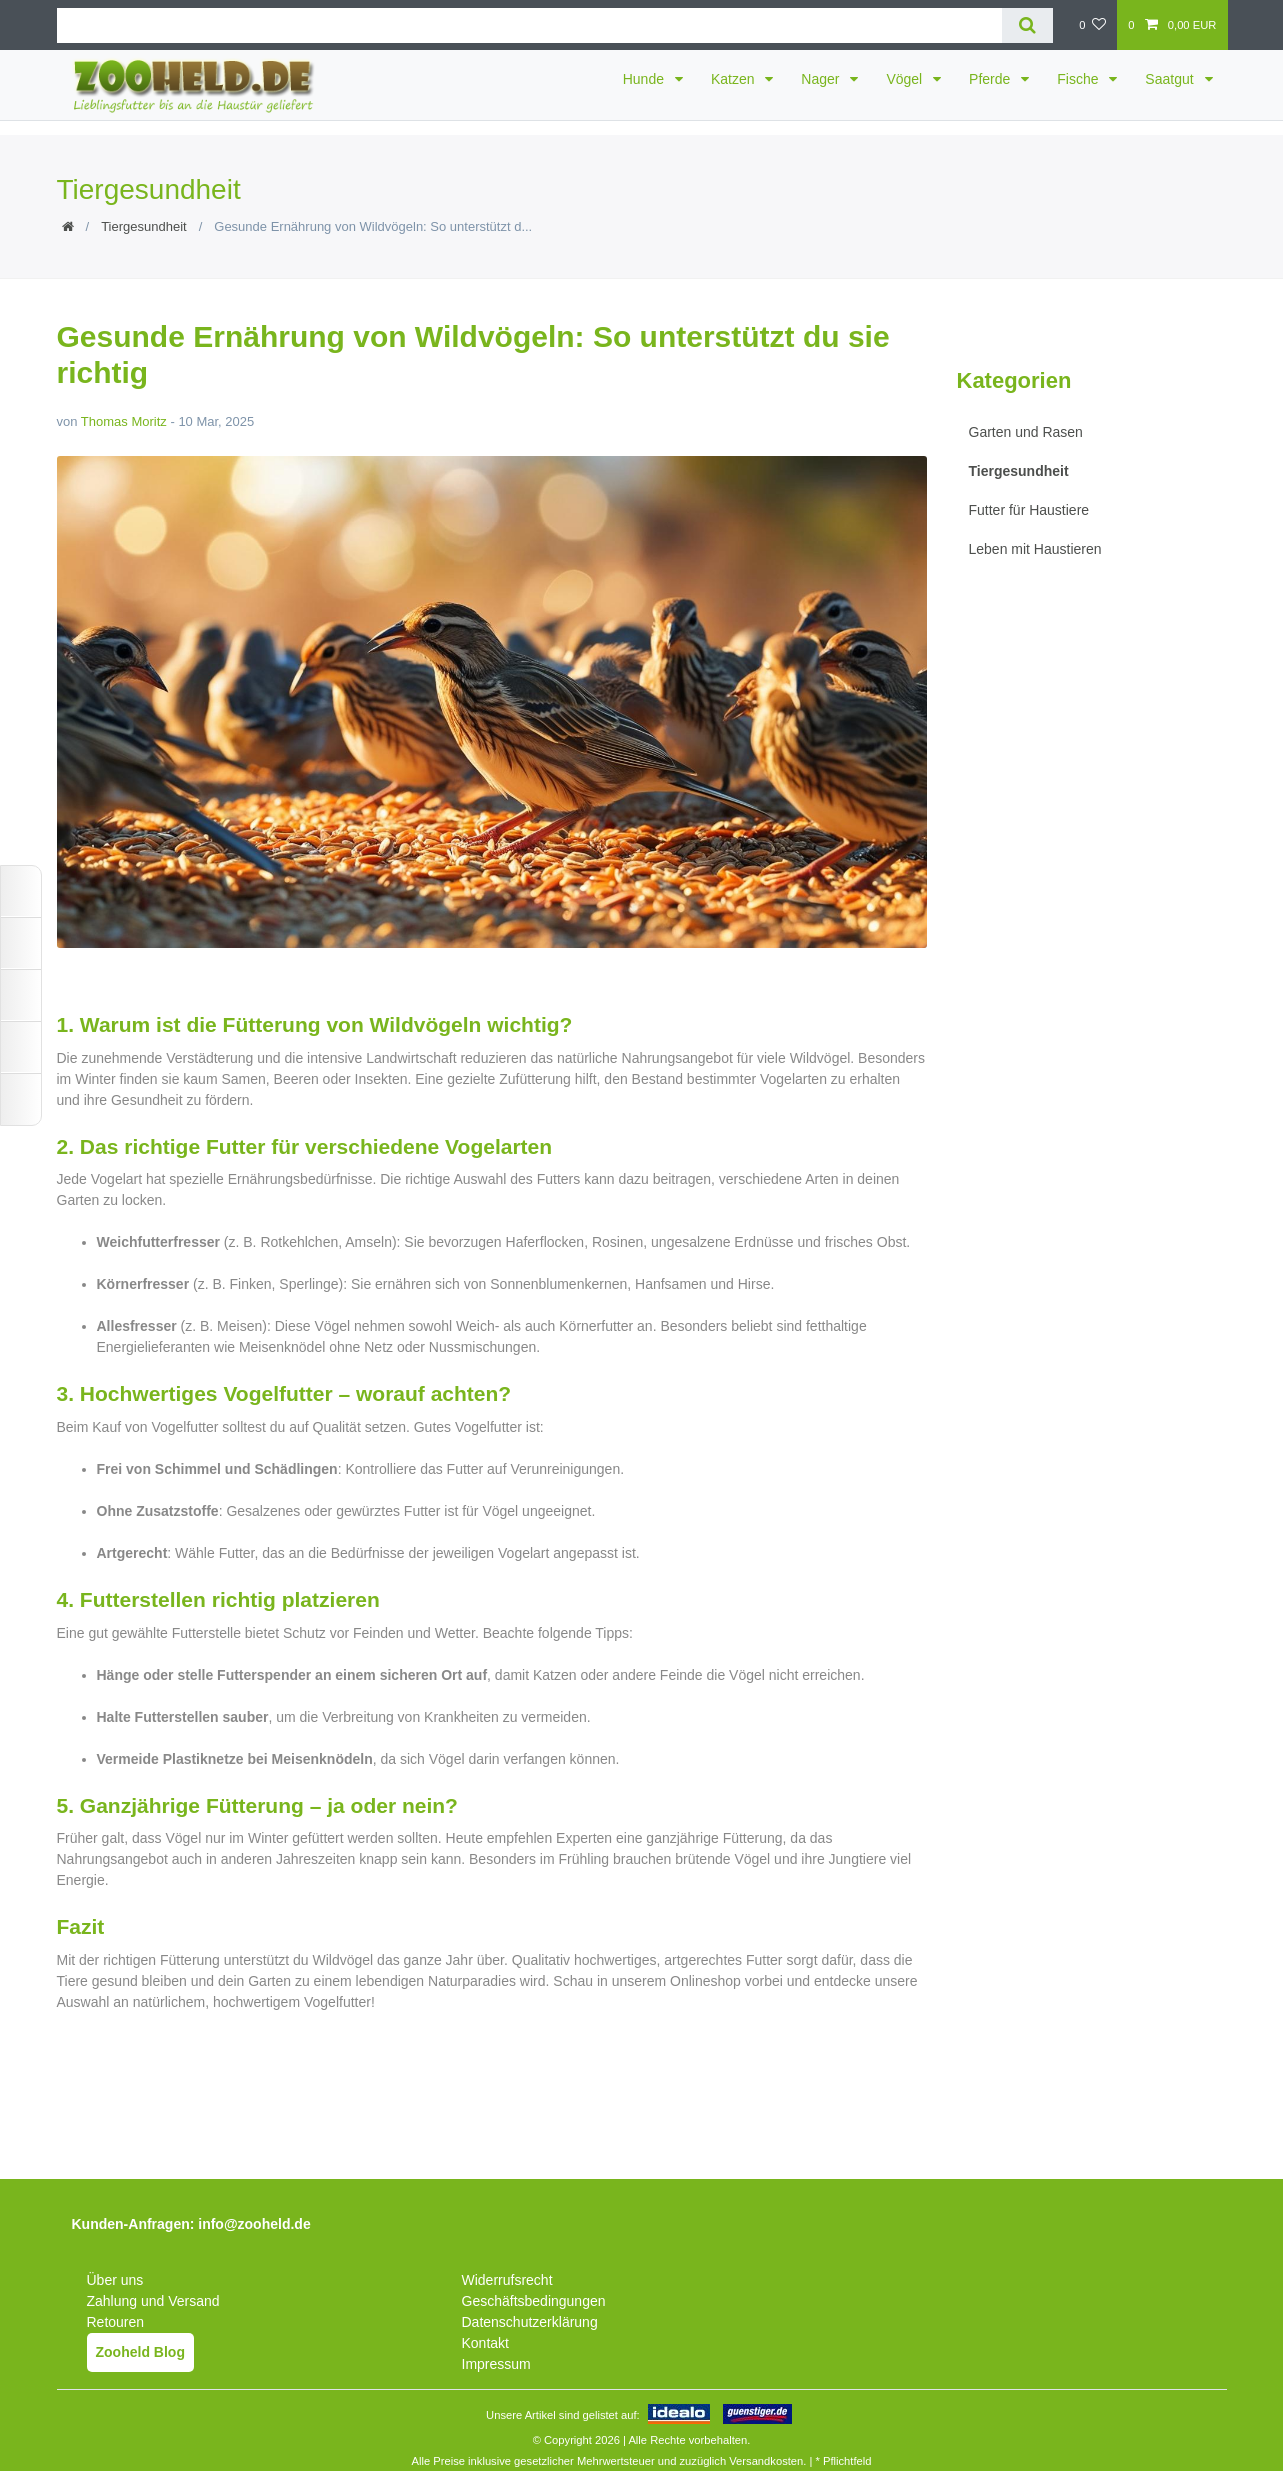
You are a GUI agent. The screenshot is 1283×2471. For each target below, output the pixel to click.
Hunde (645, 79)
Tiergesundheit (144, 226)
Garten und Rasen (1026, 432)
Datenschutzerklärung (530, 2322)
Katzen (734, 79)
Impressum (496, 2364)
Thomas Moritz (124, 421)
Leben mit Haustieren (1035, 549)
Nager (822, 79)
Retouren (116, 2322)
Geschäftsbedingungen (534, 2301)
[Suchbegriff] (529, 25)
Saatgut (1171, 79)
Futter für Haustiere (1029, 510)
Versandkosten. (767, 2461)
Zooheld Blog (140, 2352)
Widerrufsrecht (507, 2280)
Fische (1079, 79)
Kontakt (485, 2343)
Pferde (991, 79)
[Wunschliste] (1092, 25)
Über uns (115, 2280)
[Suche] (1027, 25)
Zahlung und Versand (153, 2301)
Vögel (906, 79)
